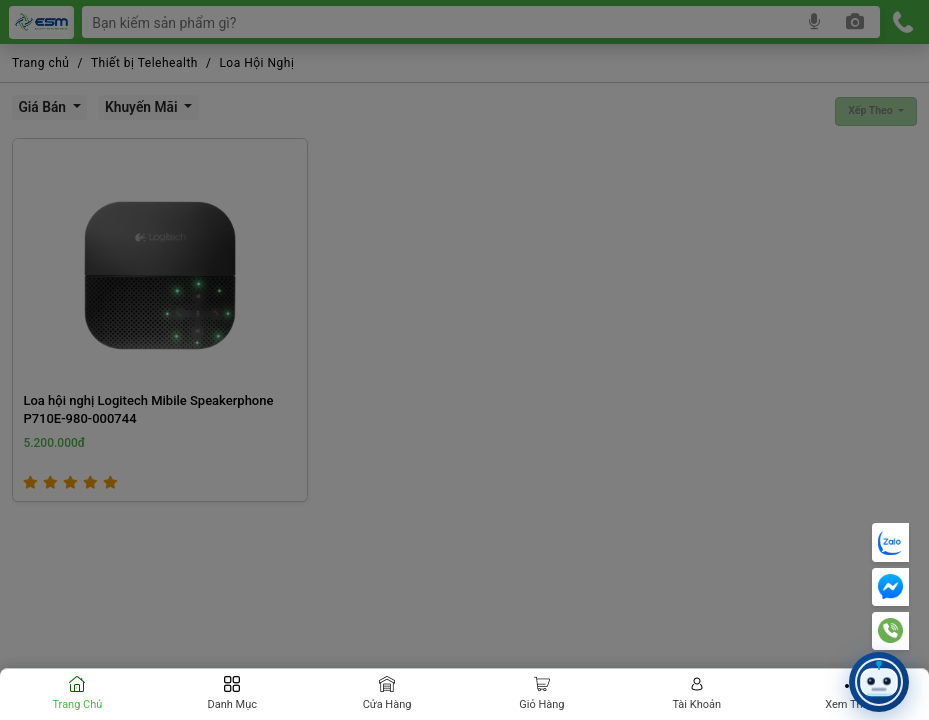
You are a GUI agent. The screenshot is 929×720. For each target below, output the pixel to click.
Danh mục (232, 704)
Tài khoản (696, 704)
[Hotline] (890, 631)
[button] (879, 682)
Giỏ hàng (541, 704)
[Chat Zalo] (890, 542)
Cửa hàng (387, 704)
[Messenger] (890, 587)
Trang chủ (77, 704)
